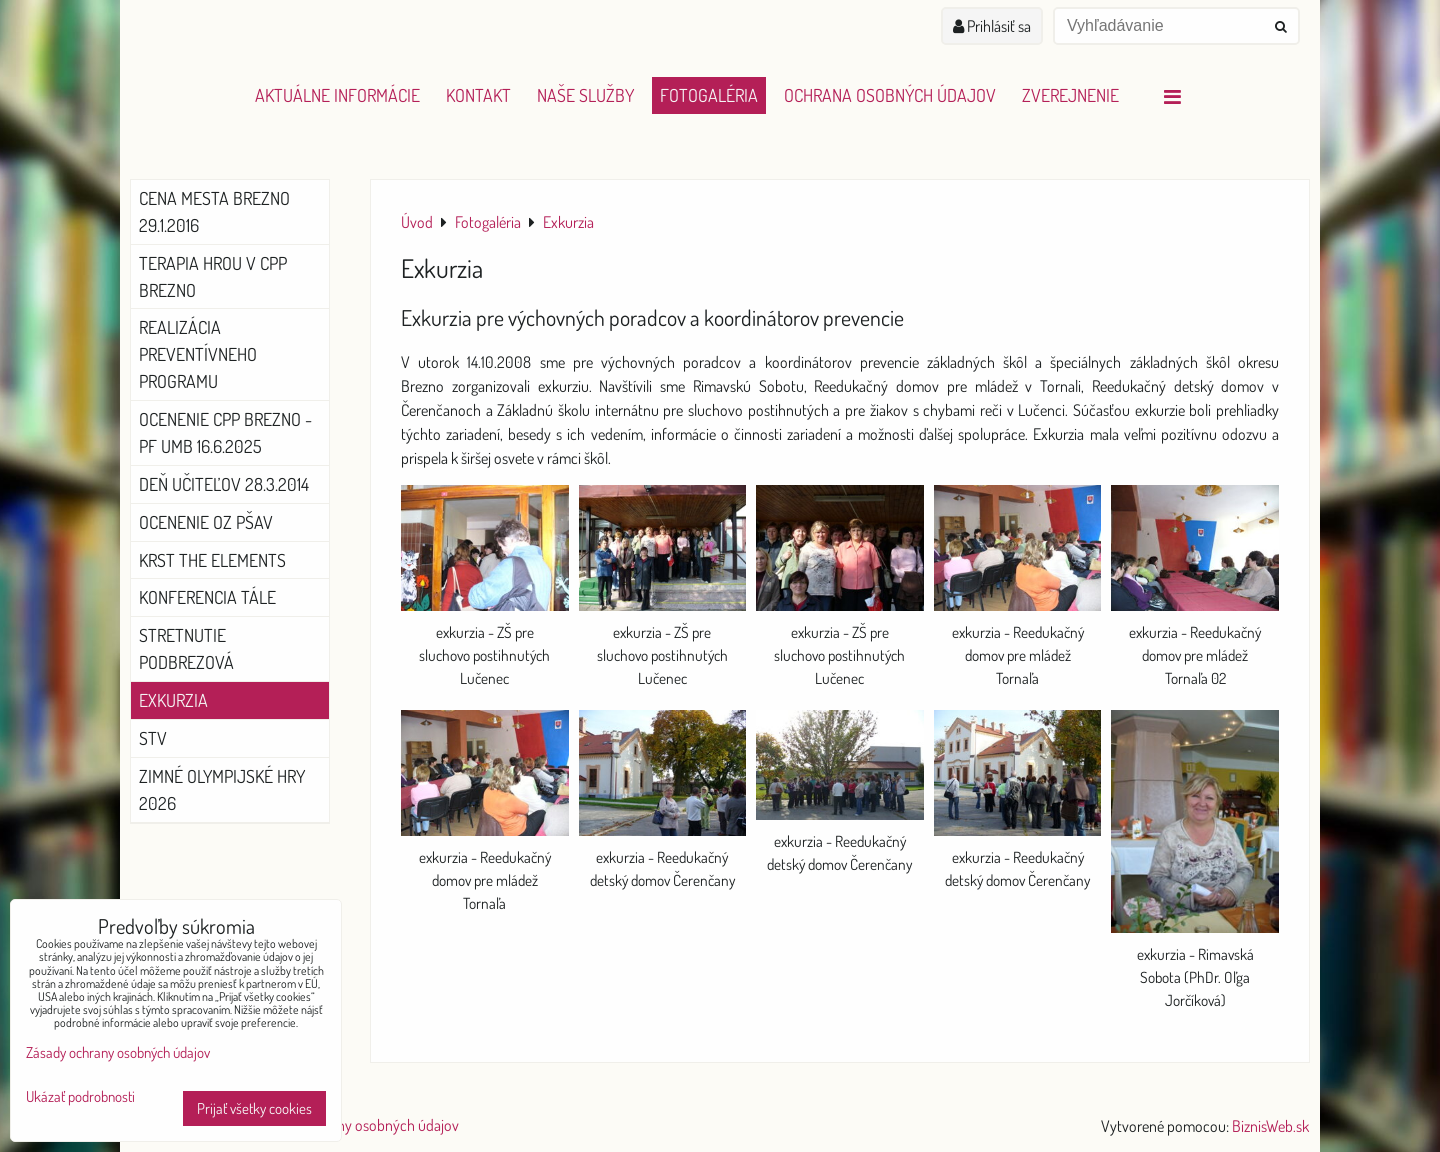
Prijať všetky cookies (254, 1108)
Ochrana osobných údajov (890, 95)
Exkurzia (173, 700)
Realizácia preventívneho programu (198, 354)
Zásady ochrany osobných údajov (357, 1125)
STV (153, 738)
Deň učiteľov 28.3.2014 (224, 484)
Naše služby (585, 95)
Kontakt (478, 95)
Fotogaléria (709, 95)
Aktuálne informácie (337, 95)
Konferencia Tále (207, 597)
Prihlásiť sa (992, 26)
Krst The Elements (212, 560)
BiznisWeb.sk (1270, 1126)
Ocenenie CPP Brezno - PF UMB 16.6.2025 (225, 432)
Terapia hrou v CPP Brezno (213, 276)
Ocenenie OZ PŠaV (206, 522)
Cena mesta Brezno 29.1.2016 (214, 211)
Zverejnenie (1070, 95)
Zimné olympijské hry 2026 (222, 789)
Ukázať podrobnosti (80, 1097)
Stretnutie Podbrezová (186, 648)
